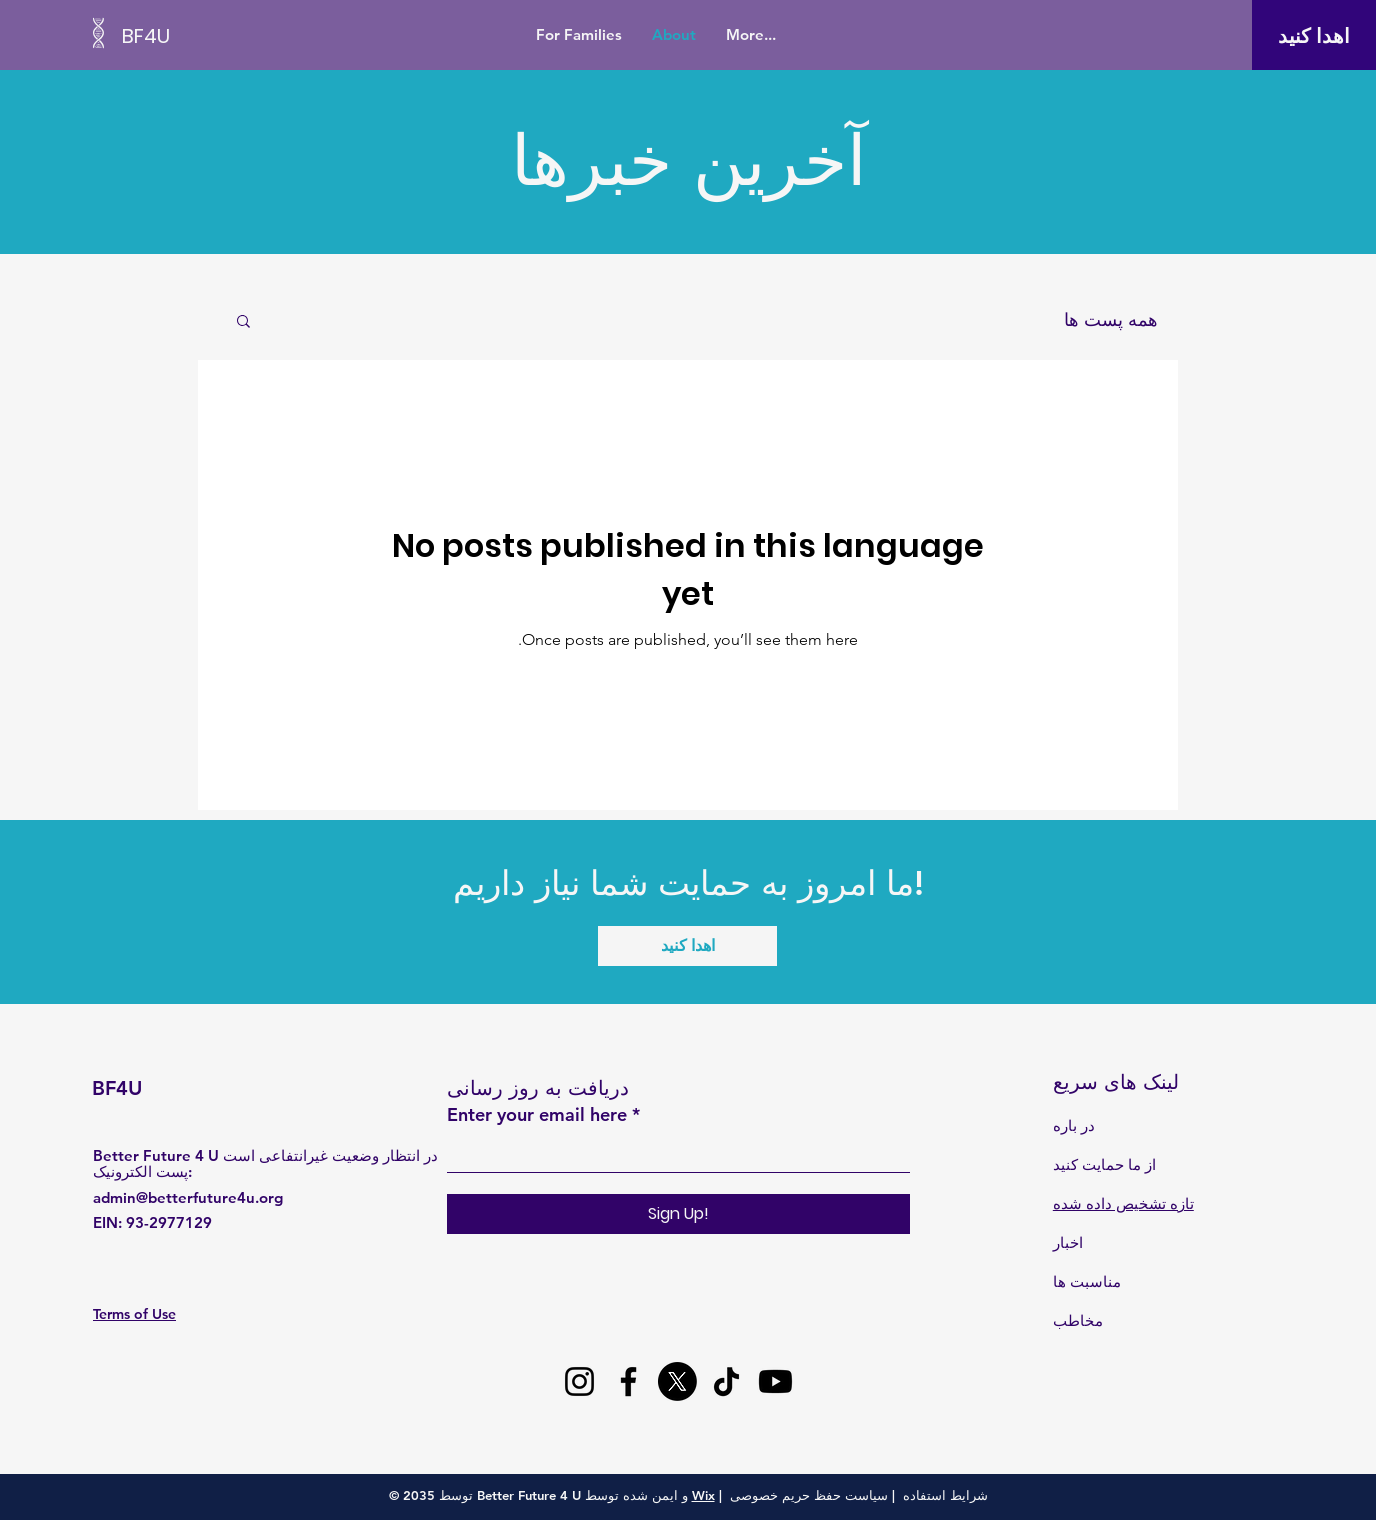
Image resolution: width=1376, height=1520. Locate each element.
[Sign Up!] (678, 1214)
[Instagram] (579, 1381)
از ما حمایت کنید (1104, 1164)
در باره (1074, 1125)
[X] (677, 1381)
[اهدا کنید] (1313, 36)
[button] (243, 322)
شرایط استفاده (945, 1495)
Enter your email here (537, 1115)
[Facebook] (628, 1381)
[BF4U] (212, 35)
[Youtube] (775, 1381)
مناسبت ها (1087, 1281)
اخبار (1068, 1242)
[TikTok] (726, 1381)
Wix (703, 1495)
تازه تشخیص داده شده (1123, 1203)
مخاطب (1078, 1320)
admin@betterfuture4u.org (188, 1197)
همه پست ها (1111, 319)
